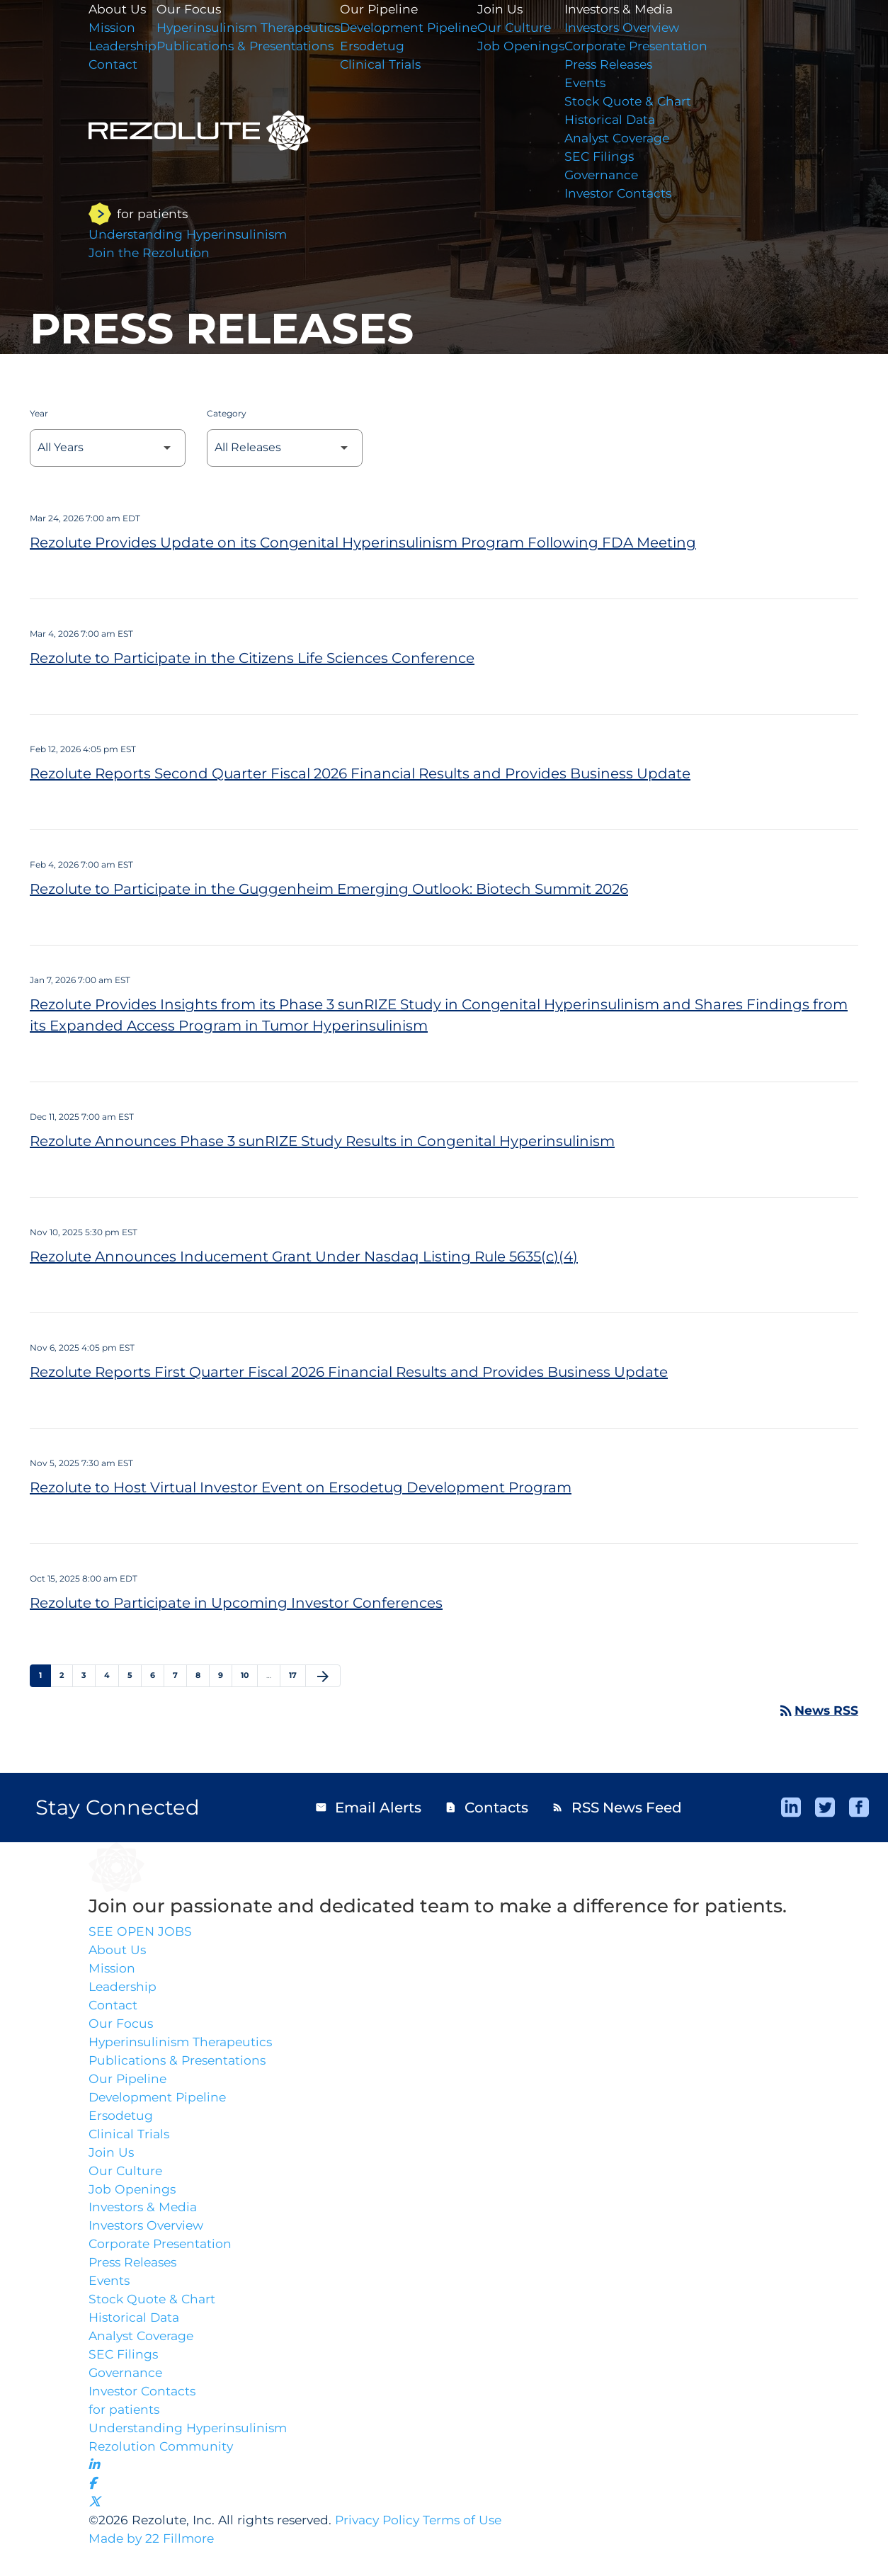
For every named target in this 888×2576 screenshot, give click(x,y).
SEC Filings (618, 162)
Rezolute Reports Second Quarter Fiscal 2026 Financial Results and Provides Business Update (360, 773)
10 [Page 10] (249, 1674)
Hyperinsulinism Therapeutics (184, 2047)
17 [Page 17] (297, 1674)
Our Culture (531, 28)
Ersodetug (383, 47)
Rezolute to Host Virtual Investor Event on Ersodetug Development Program (300, 1487)
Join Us (517, 9)
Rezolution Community (163, 2468)
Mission (113, 1971)
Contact (114, 2009)
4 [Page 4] (111, 1674)
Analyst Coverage (638, 143)
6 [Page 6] (156, 1674)
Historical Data (630, 124)
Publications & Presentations (180, 2067)
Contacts (486, 1808)
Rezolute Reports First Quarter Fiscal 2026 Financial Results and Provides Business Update (349, 1371)
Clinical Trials (392, 66)
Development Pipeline (422, 28)
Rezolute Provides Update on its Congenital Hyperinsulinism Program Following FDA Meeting (363, 542)
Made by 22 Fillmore (153, 2566)
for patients (125, 2430)
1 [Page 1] (44, 1674)
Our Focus (121, 2028)
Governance (621, 181)
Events (604, 85)
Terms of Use (476, 2547)
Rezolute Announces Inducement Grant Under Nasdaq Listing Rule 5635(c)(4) (304, 1256)
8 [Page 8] (202, 1674)
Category (226, 413)
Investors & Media (639, 9)
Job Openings (538, 47)
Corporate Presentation (657, 47)
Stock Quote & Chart (647, 105)
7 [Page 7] (179, 1674)
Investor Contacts (638, 200)
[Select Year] (108, 448)
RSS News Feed (617, 1808)
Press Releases (630, 66)
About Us (118, 1952)
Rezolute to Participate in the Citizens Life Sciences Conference (252, 657)
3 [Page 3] (88, 1674)
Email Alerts (368, 1808)
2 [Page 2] (66, 1674)
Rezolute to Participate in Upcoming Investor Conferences (236, 1602)
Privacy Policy (387, 2547)
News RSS (816, 1710)
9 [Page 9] (224, 1674)
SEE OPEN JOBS (141, 1933)
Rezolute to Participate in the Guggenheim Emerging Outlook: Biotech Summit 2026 (329, 888)
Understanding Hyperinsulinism (191, 2449)
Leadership (124, 1990)
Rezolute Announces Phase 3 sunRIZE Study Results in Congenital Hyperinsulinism (322, 1141)
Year (39, 413)
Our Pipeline (391, 9)
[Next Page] (323, 1675)
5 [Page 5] (134, 1674)
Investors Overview (643, 28)
